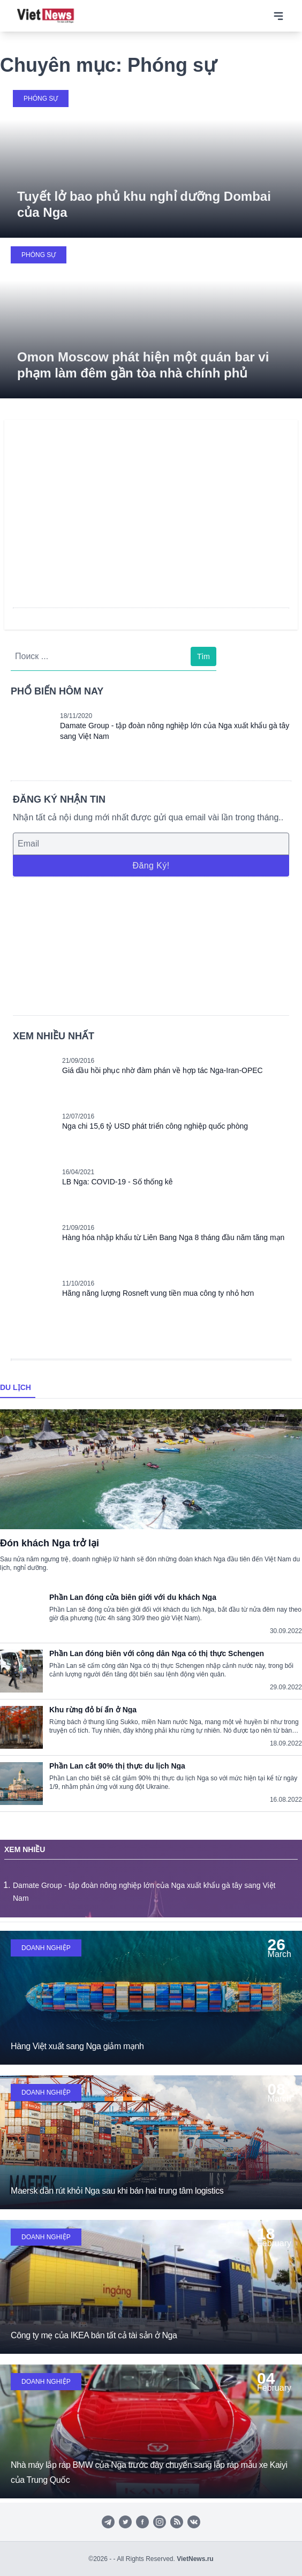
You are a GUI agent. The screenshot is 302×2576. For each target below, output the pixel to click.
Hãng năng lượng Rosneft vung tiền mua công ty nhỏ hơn (158, 1293)
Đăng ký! (150, 865)
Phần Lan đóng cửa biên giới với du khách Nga (132, 1597)
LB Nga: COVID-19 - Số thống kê (117, 1181)
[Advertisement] (151, 944)
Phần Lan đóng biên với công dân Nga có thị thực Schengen (156, 1653)
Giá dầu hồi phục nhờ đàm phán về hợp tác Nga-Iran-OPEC (162, 1070)
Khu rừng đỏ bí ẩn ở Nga (93, 1709)
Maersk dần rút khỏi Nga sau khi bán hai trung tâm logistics (117, 2190)
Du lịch (15, 1387)
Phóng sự (41, 98)
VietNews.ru (195, 2559)
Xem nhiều (24, 1849)
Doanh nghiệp (46, 1948)
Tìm (203, 656)
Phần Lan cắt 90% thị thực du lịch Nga (117, 1766)
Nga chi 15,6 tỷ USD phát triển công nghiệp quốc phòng (155, 1126)
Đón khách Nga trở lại (49, 1543)
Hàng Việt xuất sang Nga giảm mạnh (77, 2046)
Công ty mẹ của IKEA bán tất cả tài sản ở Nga (94, 2335)
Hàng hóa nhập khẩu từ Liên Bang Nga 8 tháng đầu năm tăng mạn (173, 1237)
